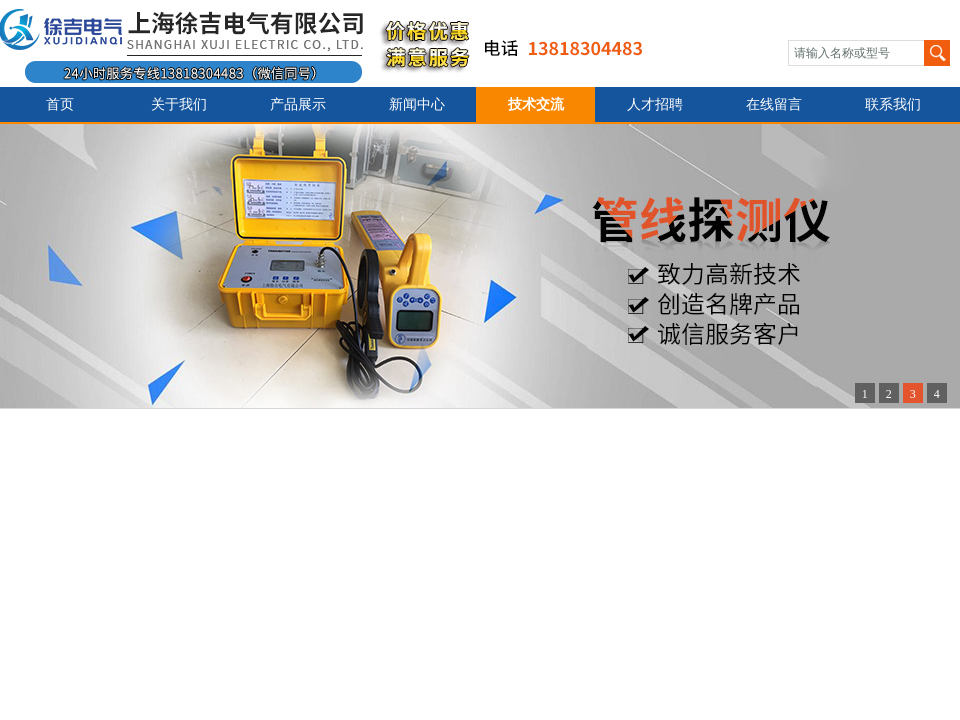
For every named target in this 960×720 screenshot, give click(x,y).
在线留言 (774, 104)
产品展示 (298, 104)
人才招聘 (655, 104)
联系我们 (893, 104)
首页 (60, 104)
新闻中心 (417, 104)
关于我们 (179, 104)
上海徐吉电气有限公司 (333, 43)
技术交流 (536, 104)
